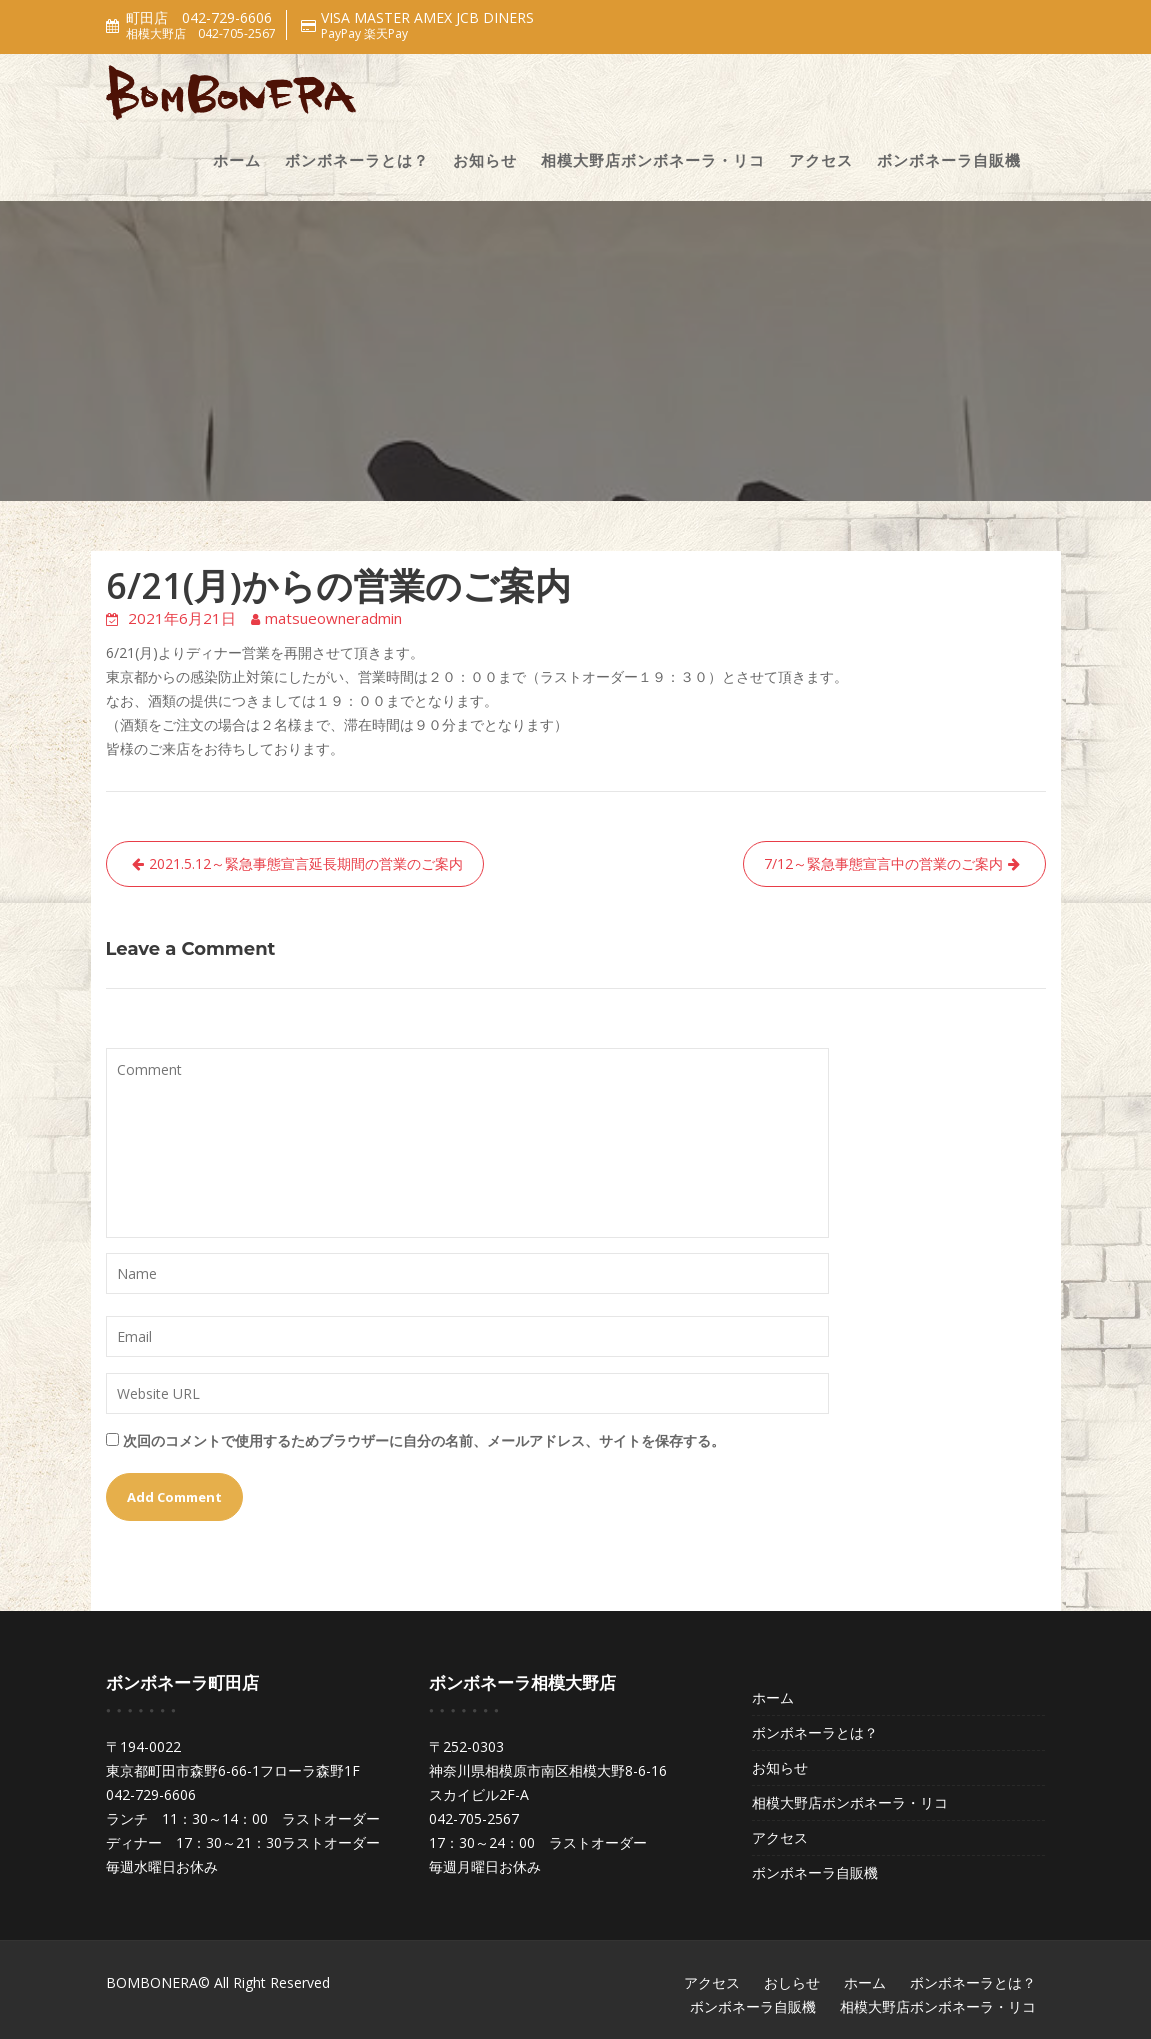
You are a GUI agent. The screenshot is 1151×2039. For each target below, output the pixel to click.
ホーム (237, 160)
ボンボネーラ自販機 (949, 160)
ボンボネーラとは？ (357, 160)
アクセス (821, 160)
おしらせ (792, 1982)
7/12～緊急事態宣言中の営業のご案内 (883, 863)
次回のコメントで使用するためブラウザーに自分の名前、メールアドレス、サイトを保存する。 (424, 1440)
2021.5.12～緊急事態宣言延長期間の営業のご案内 (306, 863)
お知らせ (485, 160)
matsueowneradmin (333, 618)
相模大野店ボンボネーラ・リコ (653, 160)
